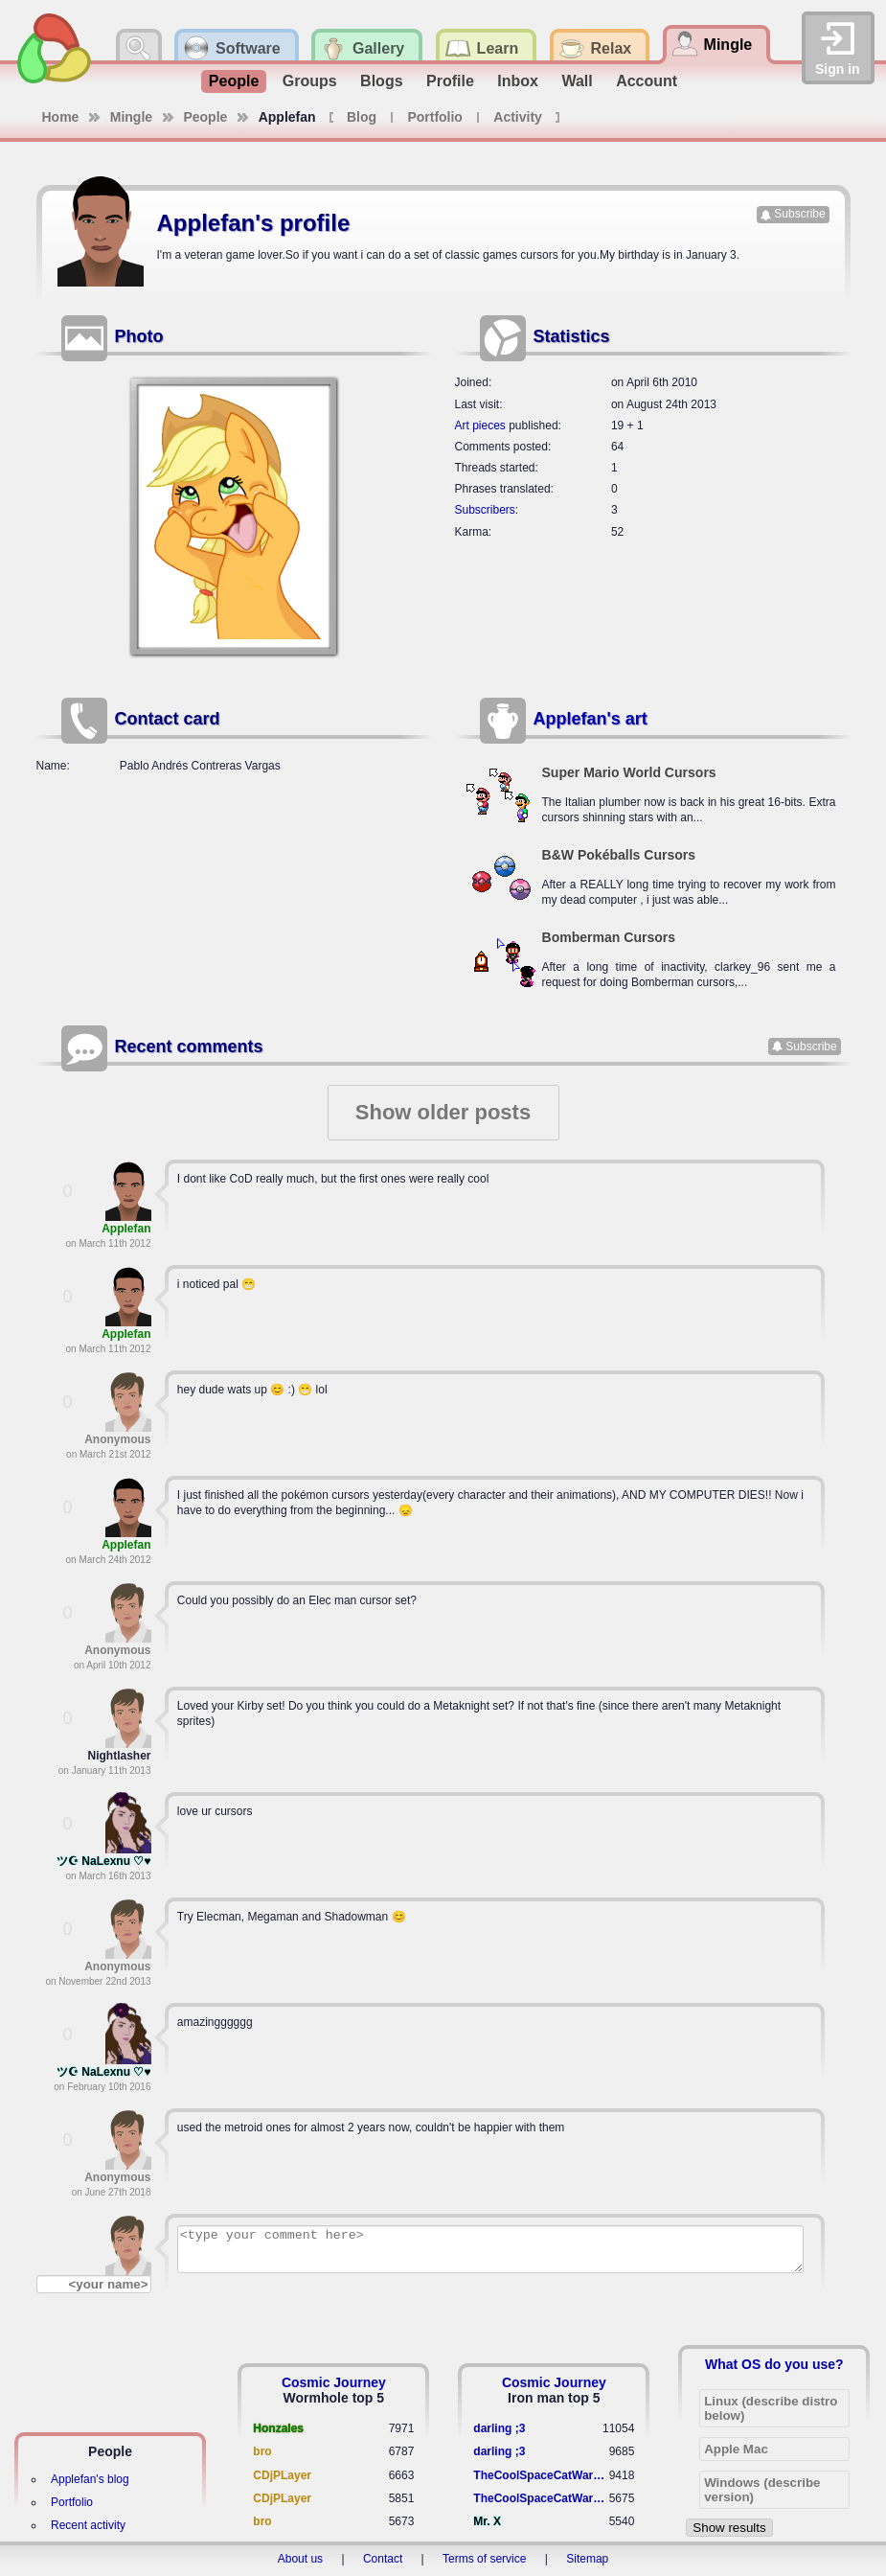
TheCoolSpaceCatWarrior (540, 2475)
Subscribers (485, 510)
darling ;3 (499, 2428)
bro (262, 2451)
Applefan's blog (90, 2479)
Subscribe (799, 213)
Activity (517, 117)
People (234, 81)
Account (646, 81)
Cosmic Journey (334, 2382)
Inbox (517, 81)
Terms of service (484, 2558)
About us (300, 2558)
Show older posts (443, 1112)
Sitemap (587, 2558)
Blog (361, 117)
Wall (576, 81)
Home (61, 117)
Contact (382, 2558)
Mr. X (487, 2521)
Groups (310, 81)
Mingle (131, 117)
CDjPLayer (282, 2475)
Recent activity (88, 2525)
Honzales (278, 2428)
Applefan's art (590, 718)
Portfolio (435, 117)
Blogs (381, 81)
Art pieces (480, 425)
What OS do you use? (774, 2364)
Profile (450, 81)
